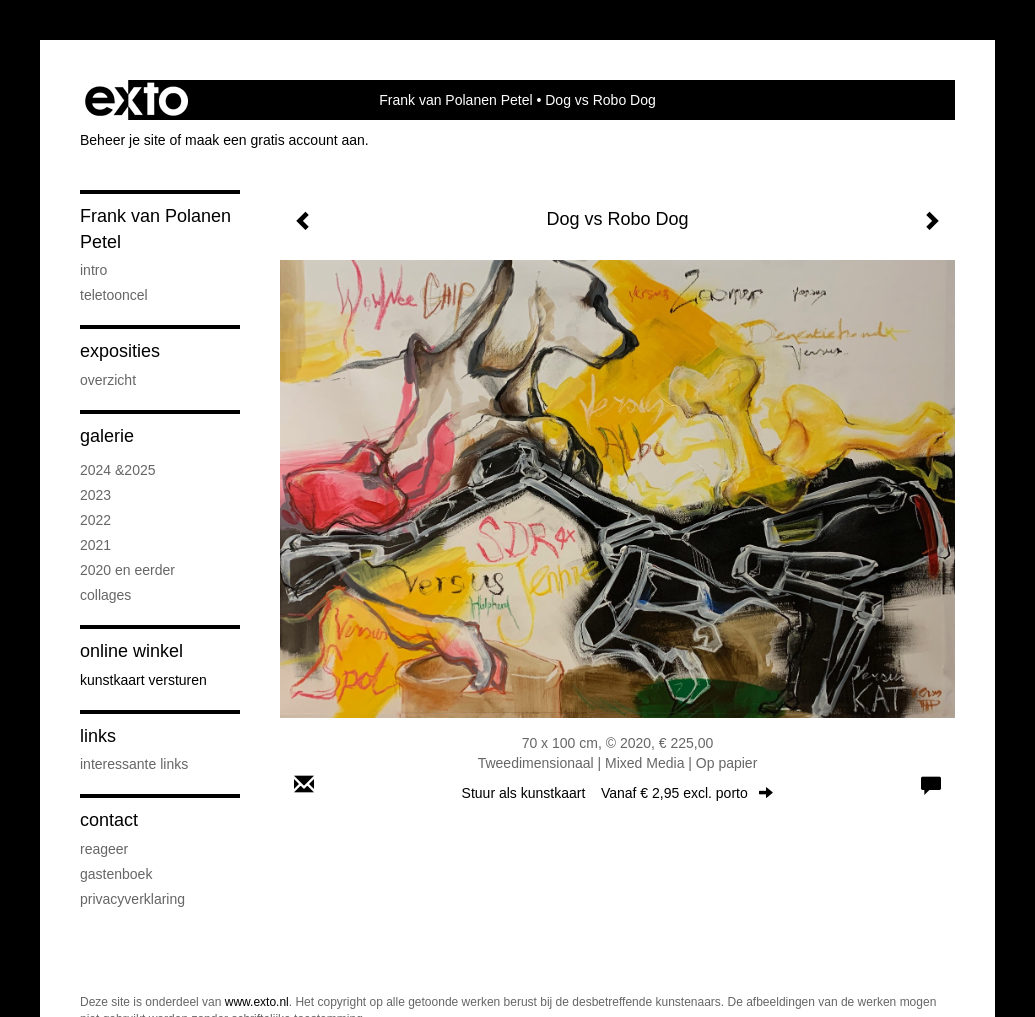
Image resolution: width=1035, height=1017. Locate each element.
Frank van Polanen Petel (455, 100)
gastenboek (116, 874)
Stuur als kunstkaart (618, 793)
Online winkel (131, 651)
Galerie (107, 436)
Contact (109, 820)
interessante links (134, 764)
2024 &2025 (118, 470)
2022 (95, 520)
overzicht (108, 380)
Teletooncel (114, 295)
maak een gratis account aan (275, 140)
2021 (95, 545)
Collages (105, 595)
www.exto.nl (257, 1002)
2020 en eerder (127, 570)
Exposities (120, 351)
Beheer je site (123, 140)
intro (93, 270)
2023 (95, 495)
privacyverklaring (132, 899)
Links (98, 736)
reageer (104, 849)
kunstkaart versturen (143, 680)
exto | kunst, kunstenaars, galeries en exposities (136, 100)
